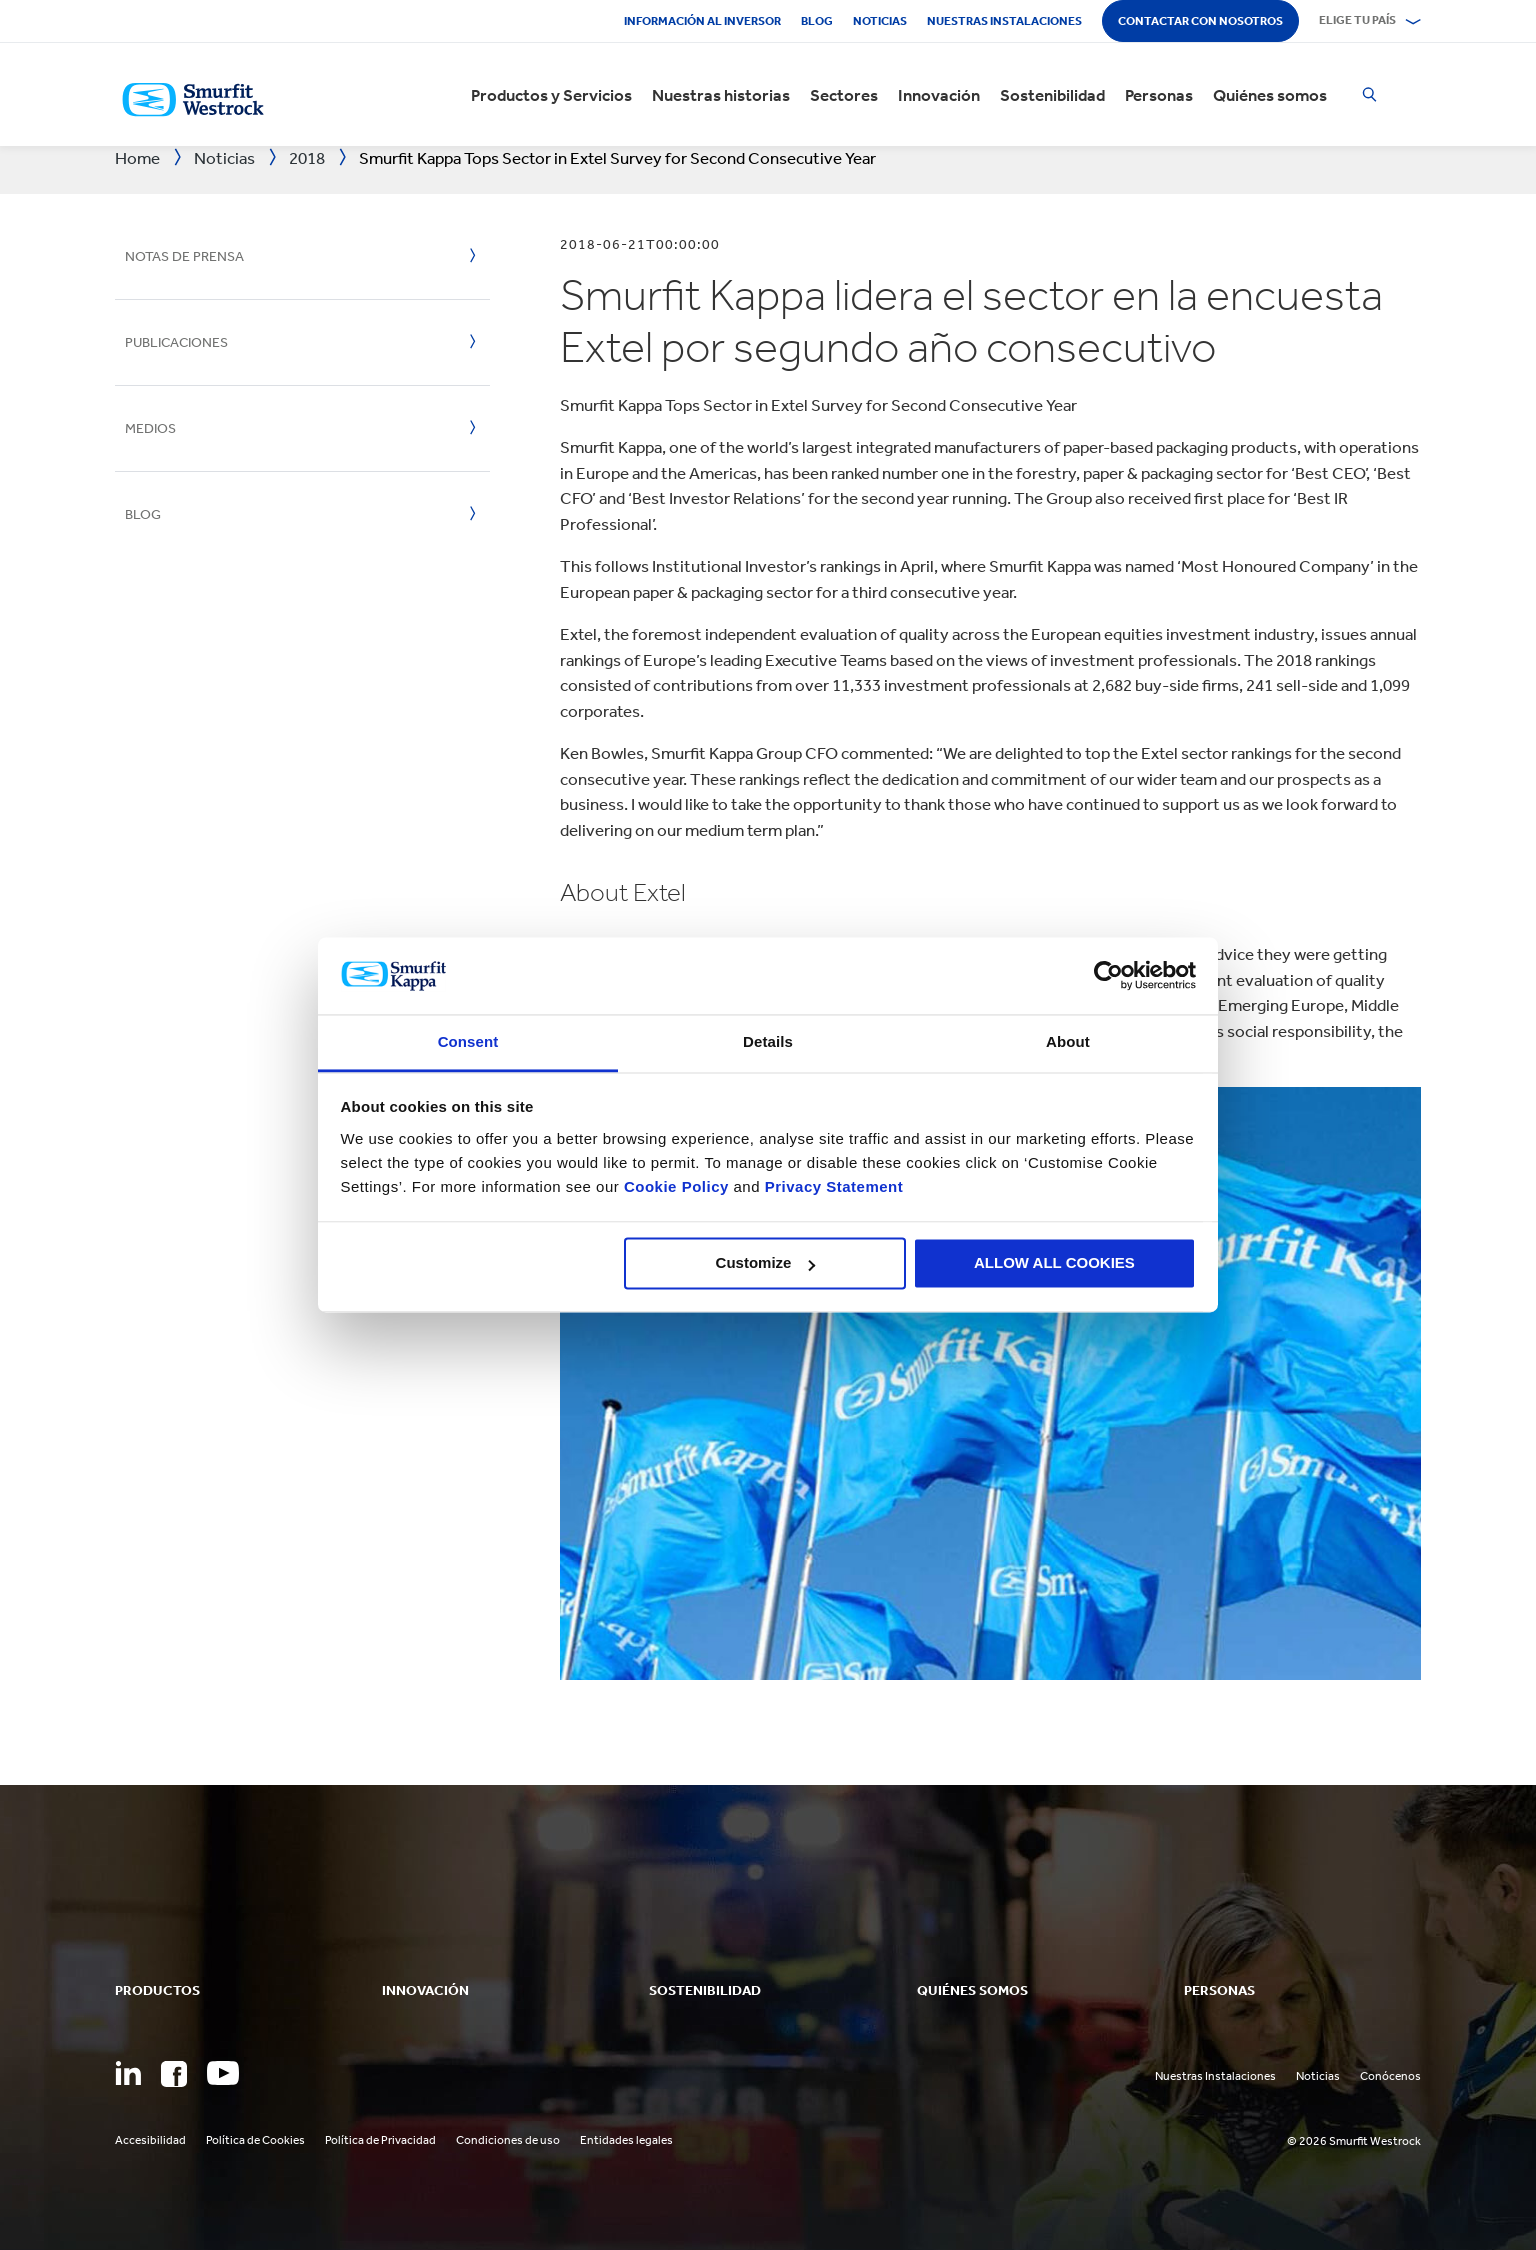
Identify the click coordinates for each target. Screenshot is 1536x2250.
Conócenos (1390, 2076)
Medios (150, 428)
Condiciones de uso (508, 2140)
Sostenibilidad (1052, 95)
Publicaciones (176, 342)
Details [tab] (768, 1041)
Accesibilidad (150, 2140)
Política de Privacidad (380, 2140)
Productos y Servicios (551, 95)
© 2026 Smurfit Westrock (1354, 2141)
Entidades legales (626, 2140)
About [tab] (1068, 1041)
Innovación (939, 95)
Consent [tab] (468, 1041)
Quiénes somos (1270, 95)
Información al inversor (702, 21)
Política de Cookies (255, 2140)
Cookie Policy (676, 1186)
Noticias (880, 21)
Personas (1159, 95)
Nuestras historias (721, 95)
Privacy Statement (831, 1186)
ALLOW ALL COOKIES (1054, 1263)
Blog (817, 21)
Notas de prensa (184, 256)
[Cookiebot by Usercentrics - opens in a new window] (1108, 976)
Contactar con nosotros (1200, 21)
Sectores (844, 95)
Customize (766, 1263)
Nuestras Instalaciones (1004, 21)
